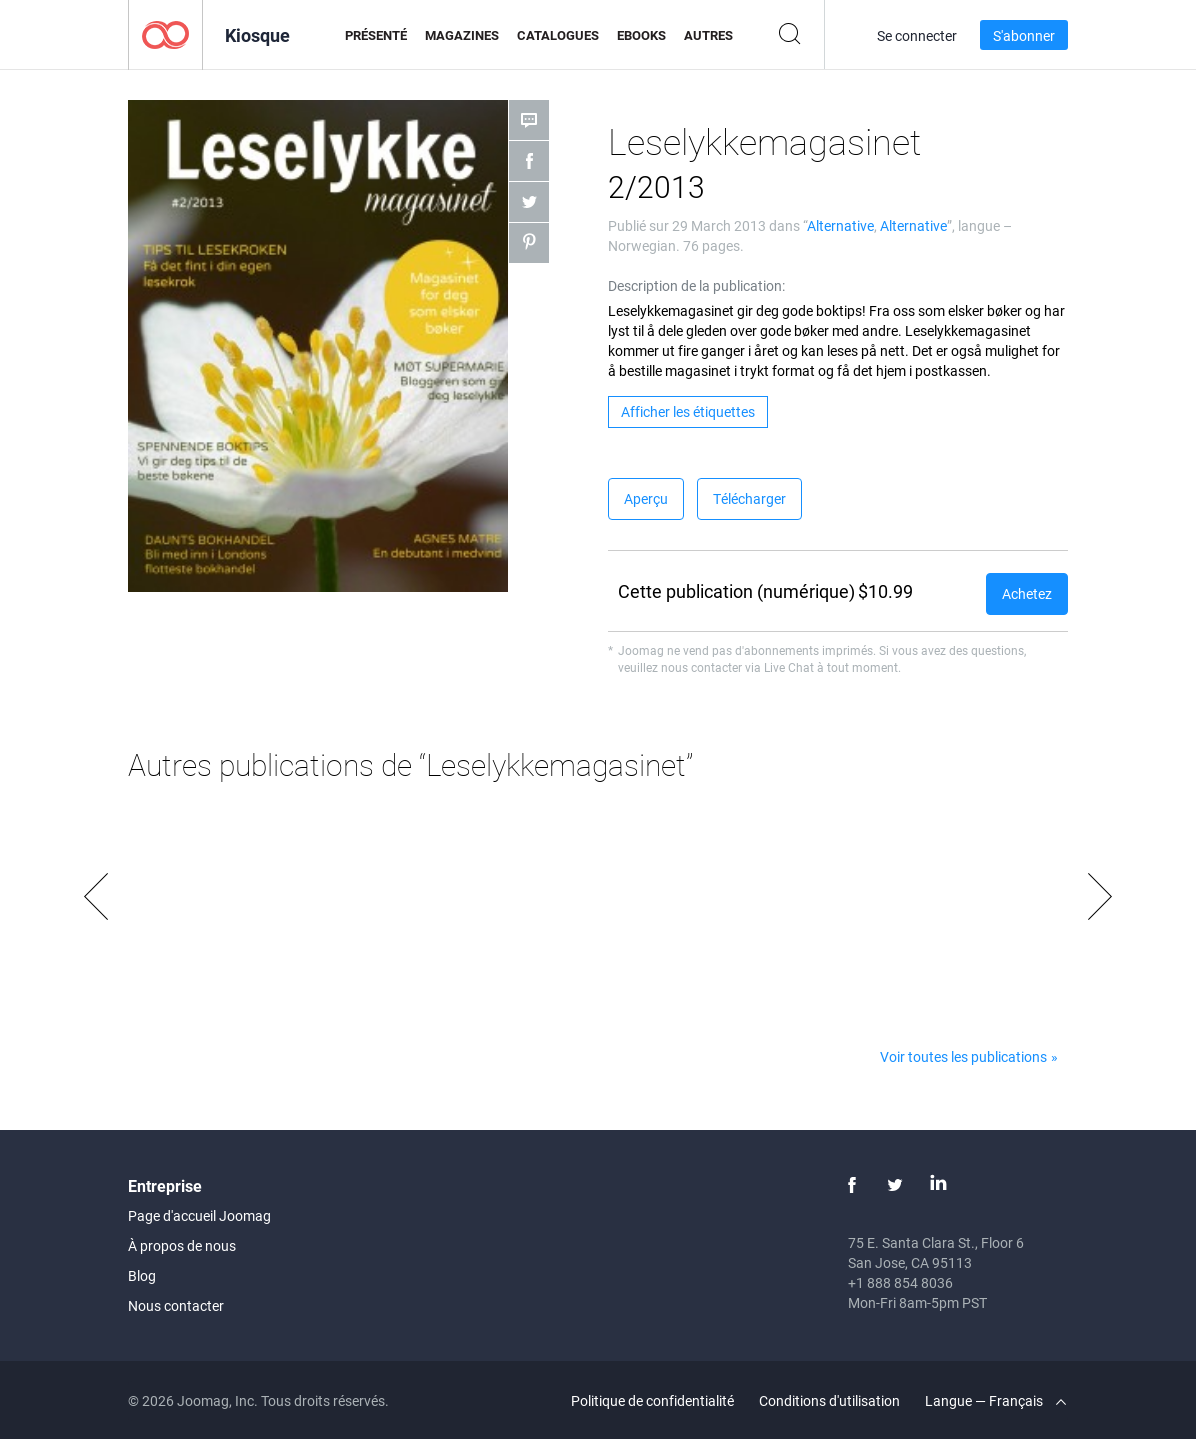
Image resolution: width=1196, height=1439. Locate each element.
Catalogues (558, 35)
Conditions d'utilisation (829, 1400)
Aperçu (646, 498)
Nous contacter (176, 1305)
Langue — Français (995, 1400)
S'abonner (1024, 35)
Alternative (840, 225)
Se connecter (917, 35)
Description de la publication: (696, 285)
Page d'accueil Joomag (199, 1215)
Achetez (1027, 593)
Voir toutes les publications (963, 1056)
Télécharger (749, 498)
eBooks (641, 35)
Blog (142, 1275)
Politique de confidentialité (652, 1400)
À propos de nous (182, 1245)
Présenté (376, 35)
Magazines (462, 35)
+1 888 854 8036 (900, 1282)
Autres (708, 35)
